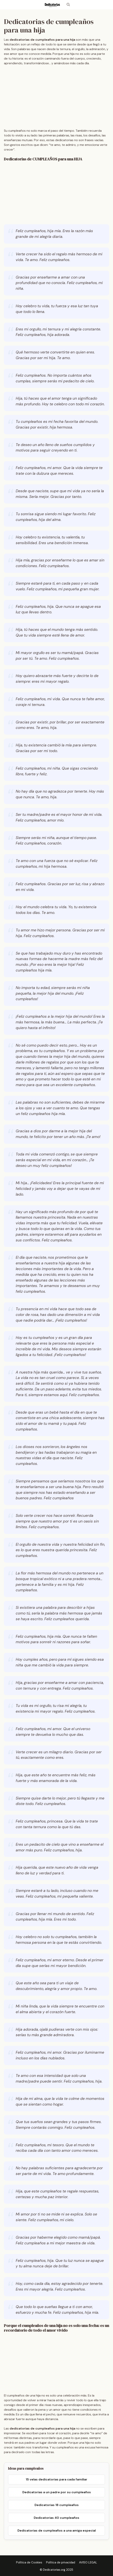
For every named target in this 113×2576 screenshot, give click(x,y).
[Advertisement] (58, 97)
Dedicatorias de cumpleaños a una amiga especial (56, 2530)
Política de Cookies (29, 2562)
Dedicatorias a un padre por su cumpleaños (56, 2492)
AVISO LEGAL (88, 2562)
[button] (68, 4)
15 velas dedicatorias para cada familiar (56, 2479)
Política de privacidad (60, 2562)
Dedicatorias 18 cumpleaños (57, 2505)
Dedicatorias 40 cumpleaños (56, 2518)
